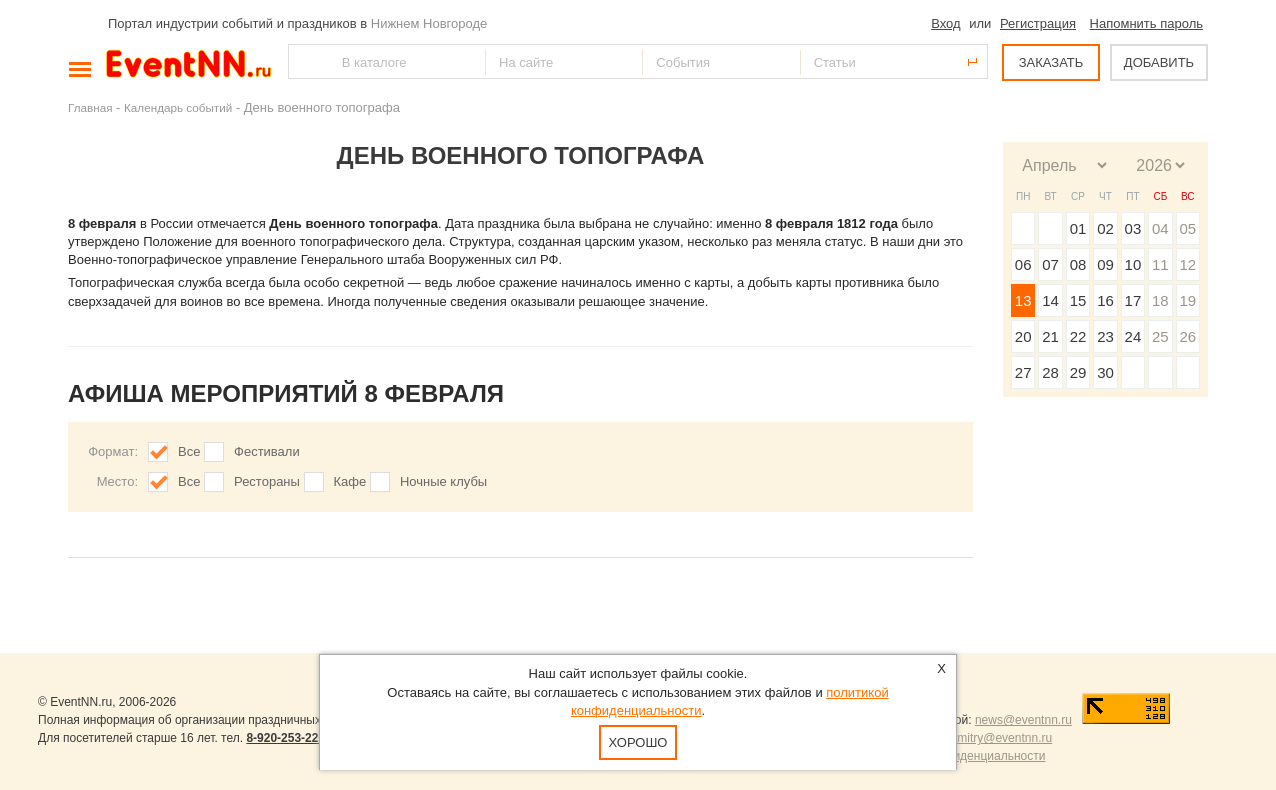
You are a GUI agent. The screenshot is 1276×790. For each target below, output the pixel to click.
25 (1160, 336)
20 (1023, 336)
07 (1050, 264)
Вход (945, 23)
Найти (305, 61)
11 (1160, 264)
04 (1160, 228)
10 (1133, 264)
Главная (90, 107)
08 (1078, 264)
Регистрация (1038, 23)
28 (1050, 372)
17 (1133, 300)
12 (1187, 264)
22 (1078, 336)
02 (1105, 228)
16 (1105, 300)
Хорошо (638, 742)
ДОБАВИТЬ (1159, 62)
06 (1023, 264)
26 (1187, 336)
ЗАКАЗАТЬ (1051, 62)
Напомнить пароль (1146, 23)
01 (1078, 228)
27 (1023, 372)
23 (1105, 336)
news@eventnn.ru (1023, 720)
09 (1105, 264)
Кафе (350, 481)
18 (1160, 300)
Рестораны (267, 481)
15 (1078, 300)
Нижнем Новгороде (429, 23)
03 (1133, 228)
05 (1187, 228)
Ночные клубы (443, 481)
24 (1133, 336)
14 (1050, 300)
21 (1050, 336)
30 (1105, 372)
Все (189, 451)
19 (1187, 300)
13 (1023, 300)
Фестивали (267, 451)
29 (1078, 372)
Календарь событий (178, 107)
